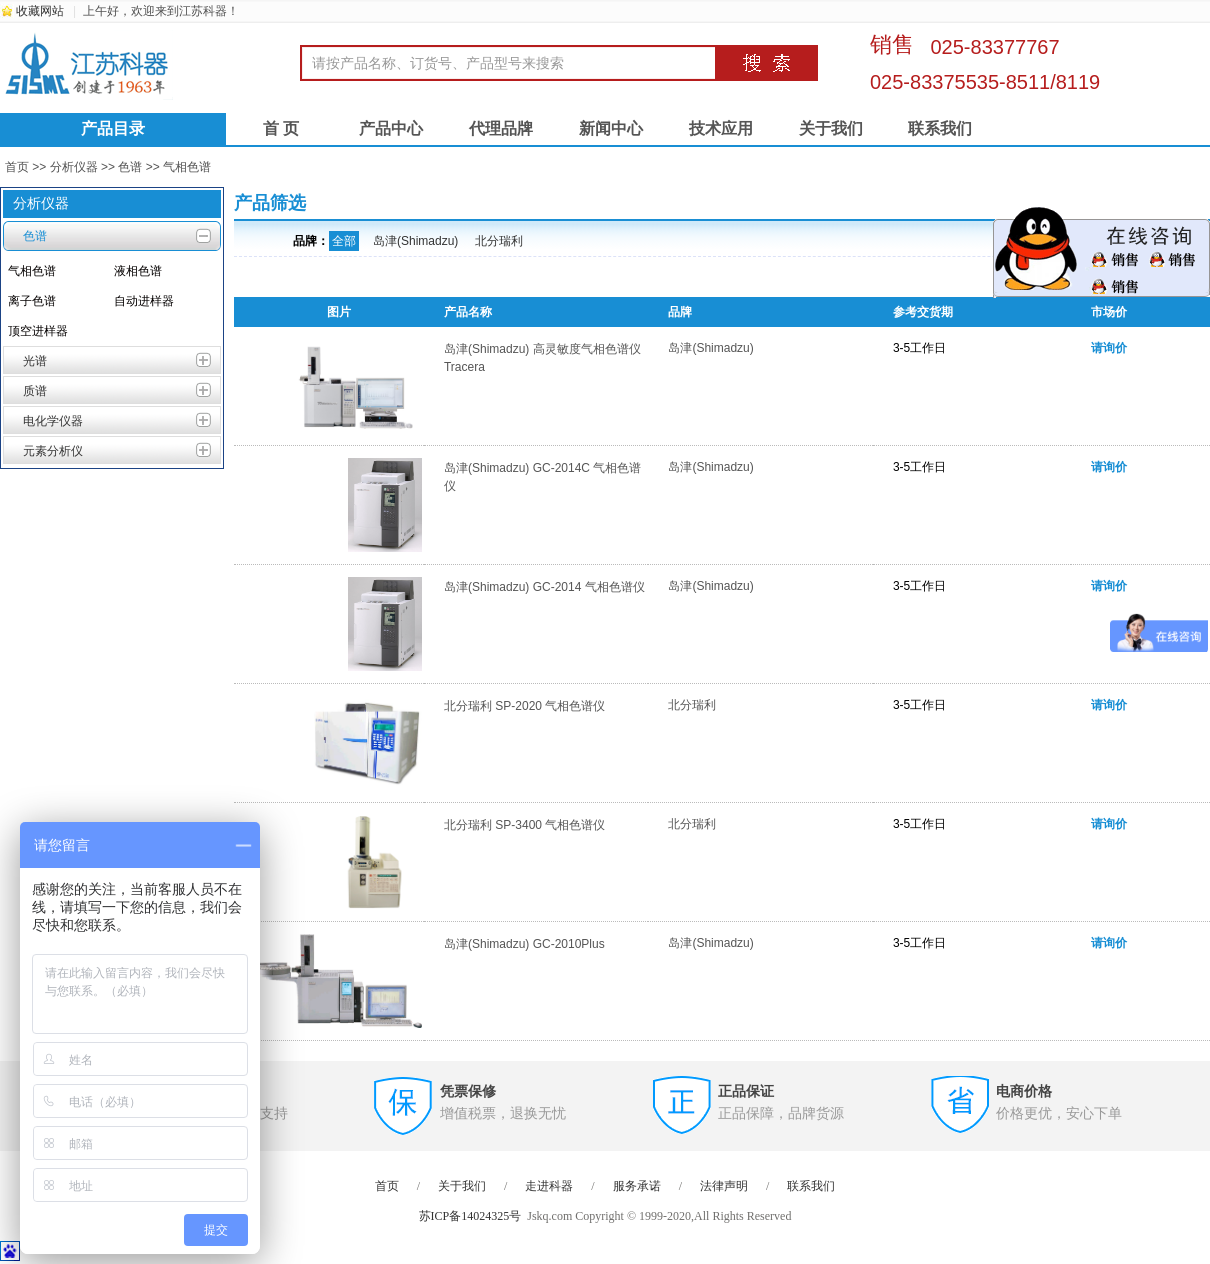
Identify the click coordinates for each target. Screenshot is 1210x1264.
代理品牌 (501, 128)
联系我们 (940, 128)
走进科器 (549, 1186)
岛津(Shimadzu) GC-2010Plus (524, 944)
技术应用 (721, 128)
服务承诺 (637, 1186)
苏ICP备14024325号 (470, 1216)
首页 (17, 167)
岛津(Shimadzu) (415, 241)
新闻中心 (611, 128)
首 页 (281, 128)
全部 (344, 241)
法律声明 (724, 1186)
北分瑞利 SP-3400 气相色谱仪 (524, 825)
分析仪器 (74, 167)
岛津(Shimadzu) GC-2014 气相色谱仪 (544, 587)
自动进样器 (144, 301)
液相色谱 (138, 271)
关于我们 (831, 128)
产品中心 (391, 128)
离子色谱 (32, 301)
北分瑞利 (499, 241)
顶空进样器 (38, 331)
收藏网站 (40, 11)
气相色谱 (187, 167)
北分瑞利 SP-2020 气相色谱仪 (524, 706)
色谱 (130, 167)
